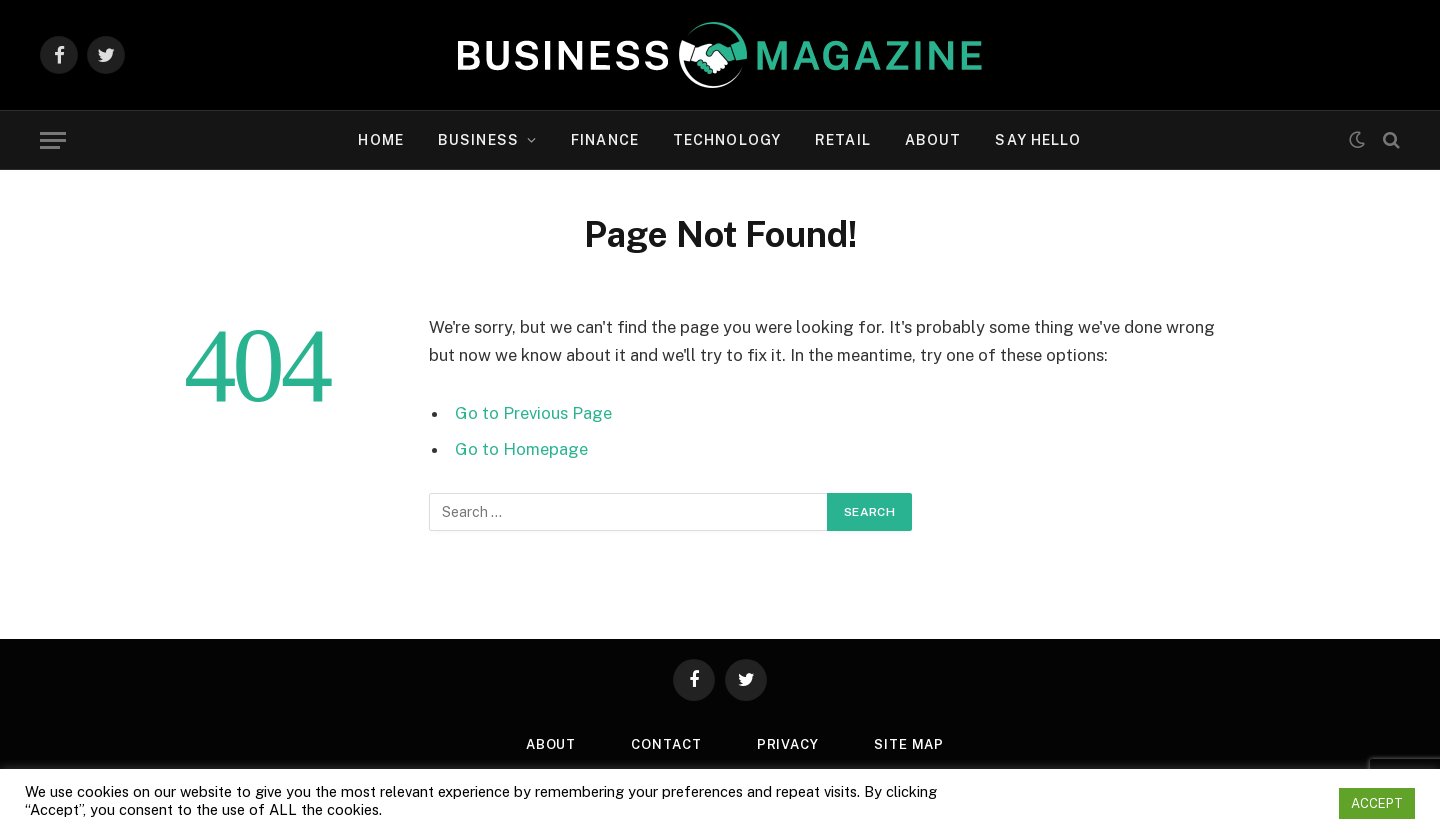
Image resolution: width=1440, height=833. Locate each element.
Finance (605, 140)
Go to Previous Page (533, 413)
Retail (843, 140)
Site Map (909, 744)
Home (380, 140)
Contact (666, 744)
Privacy (788, 744)
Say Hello (1038, 140)
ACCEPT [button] (1377, 803)
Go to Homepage (521, 449)
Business (478, 140)
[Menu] (53, 140)
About (933, 140)
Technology (727, 140)
